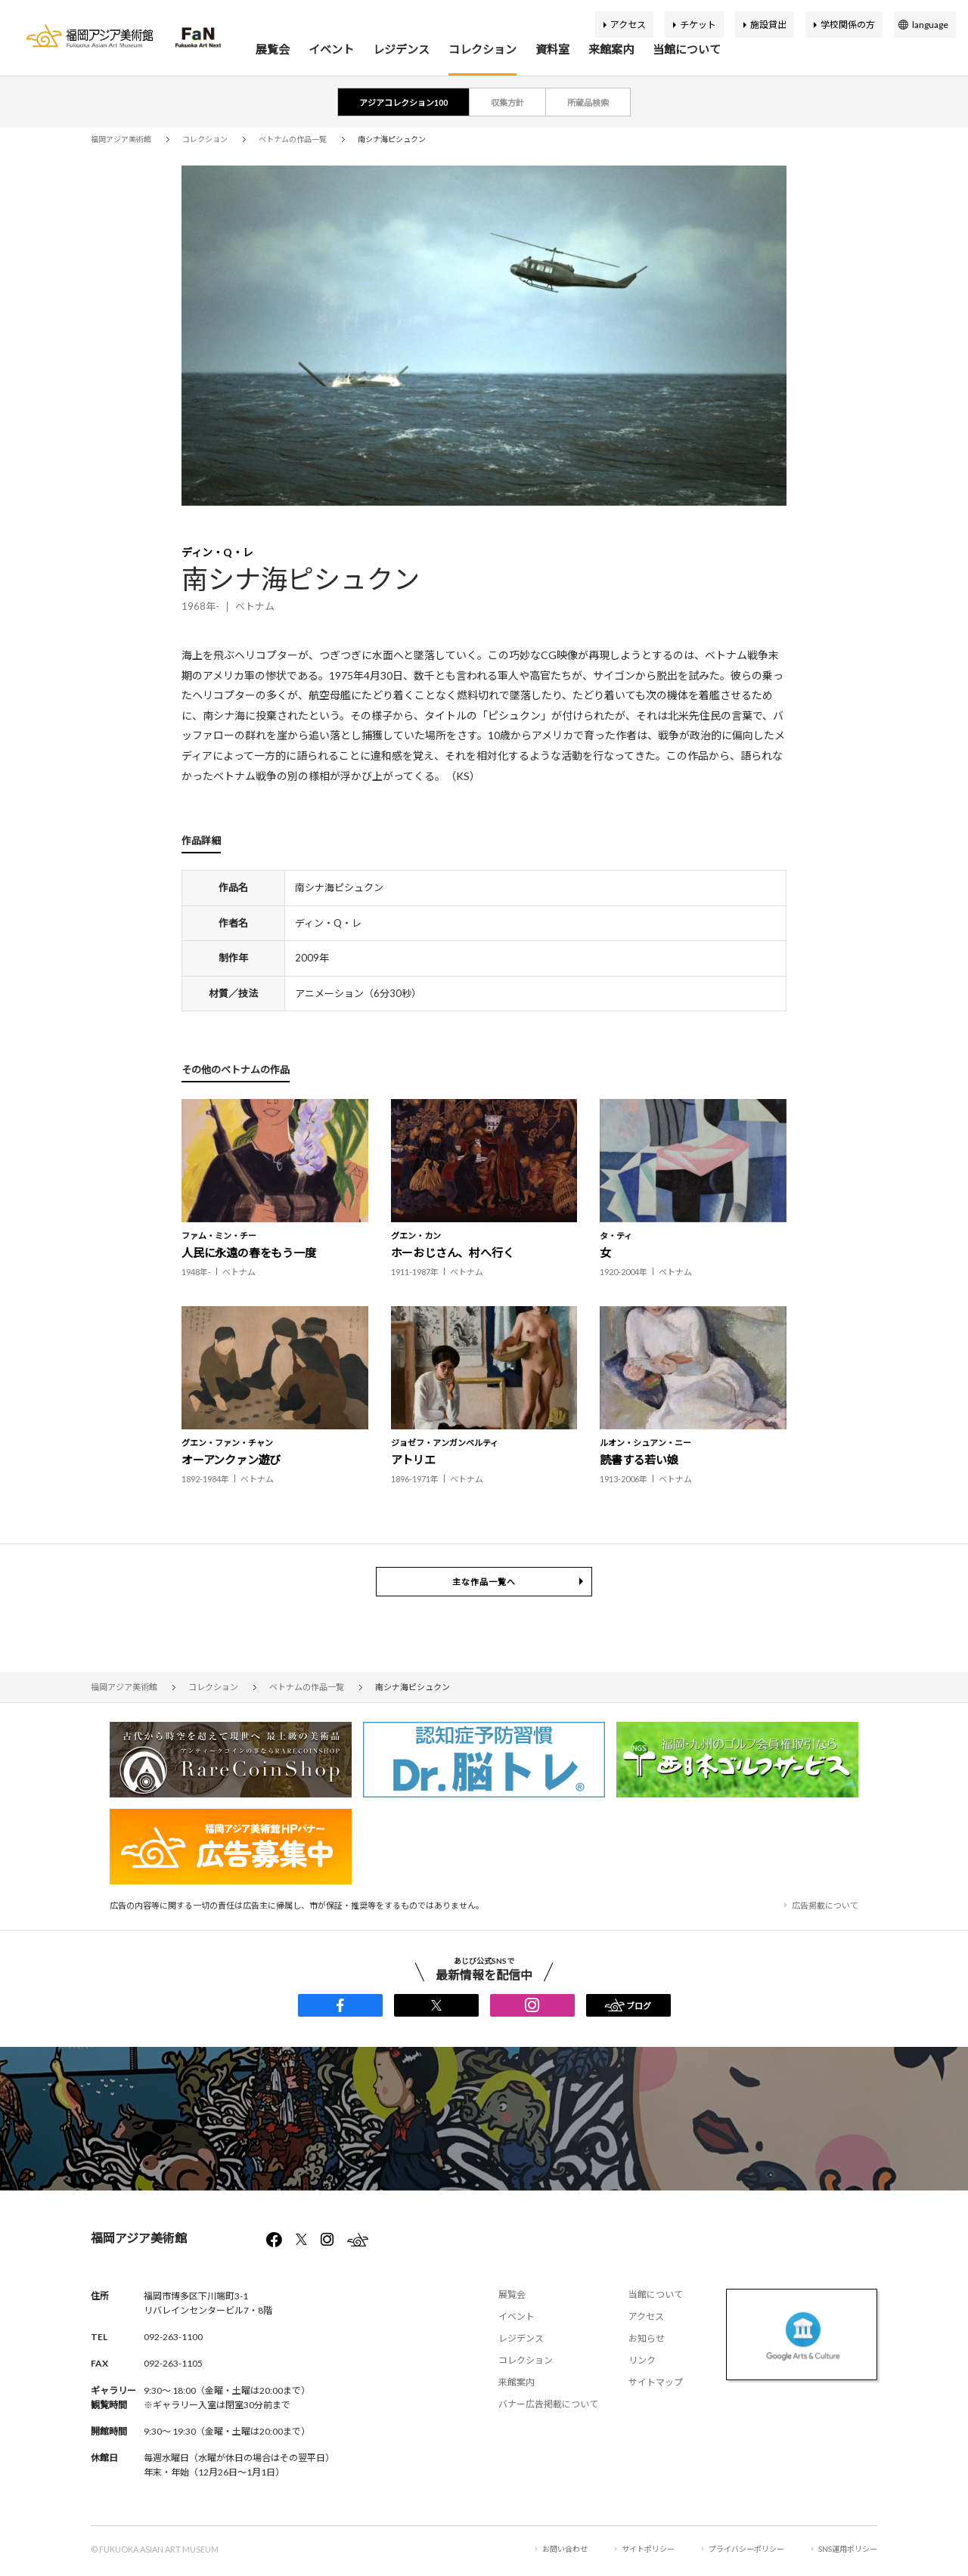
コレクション (482, 49)
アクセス (628, 24)
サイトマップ (655, 2382)
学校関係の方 (848, 24)
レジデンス (401, 49)
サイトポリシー (648, 2549)
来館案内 (611, 49)
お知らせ (646, 2338)
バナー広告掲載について (548, 2404)
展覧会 (273, 49)
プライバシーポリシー (746, 2549)
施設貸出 (768, 24)
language (930, 24)
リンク (642, 2360)
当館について (687, 49)
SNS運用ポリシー (847, 2549)
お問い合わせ (565, 2549)
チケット (698, 24)
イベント (331, 49)
